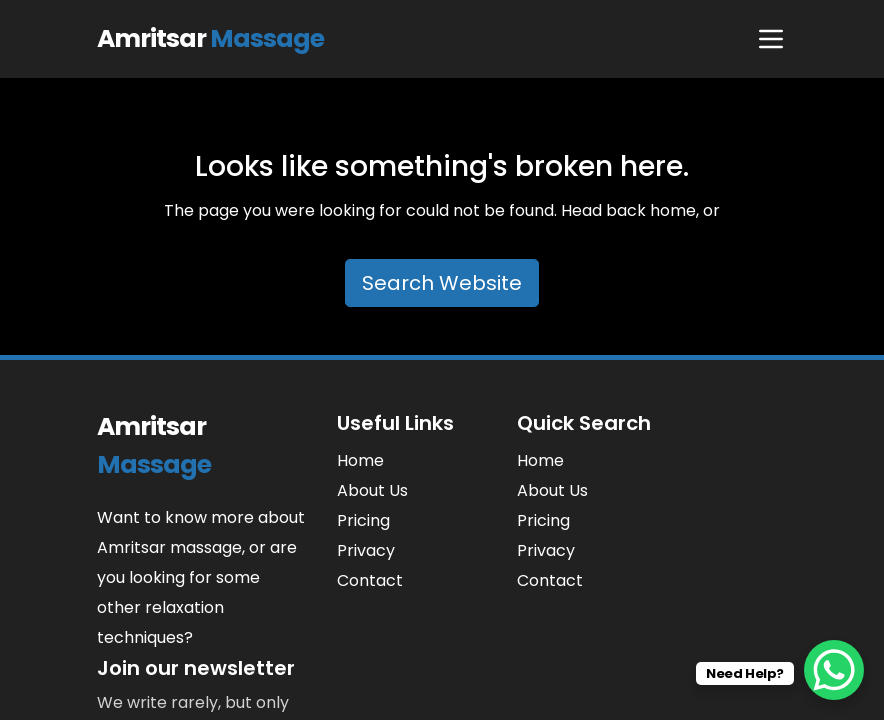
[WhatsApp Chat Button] (834, 670)
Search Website (442, 283)
